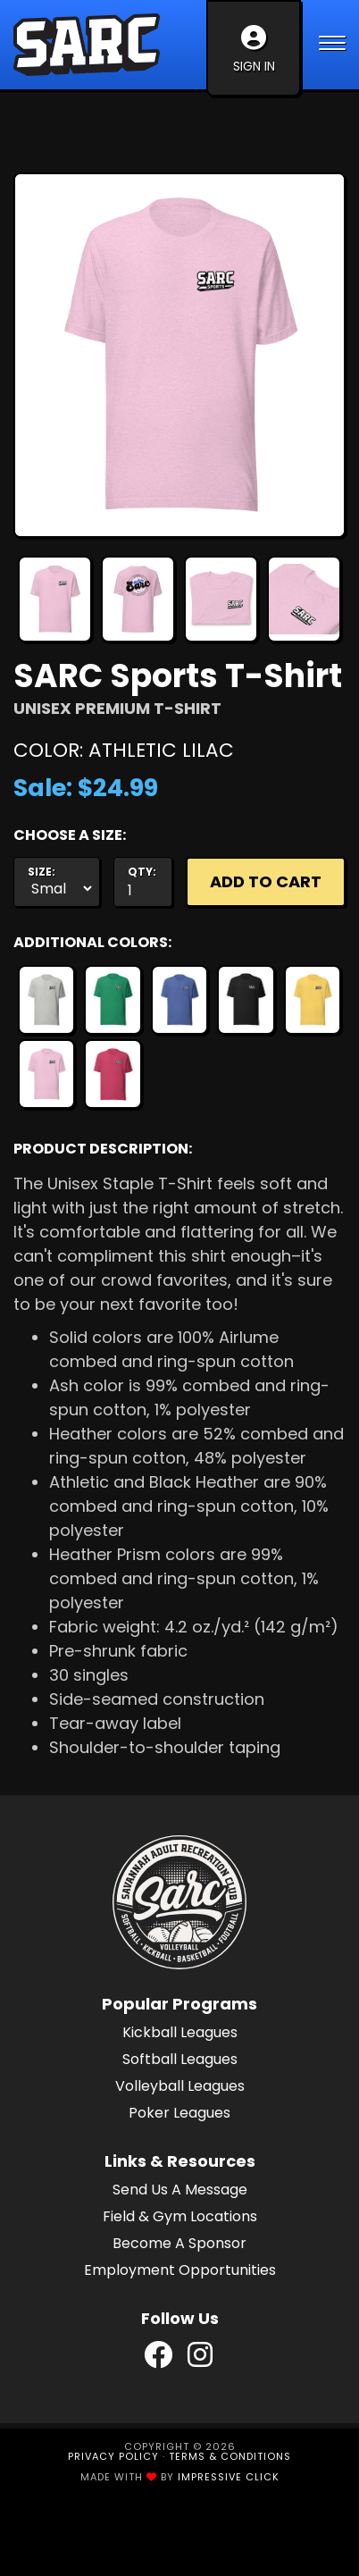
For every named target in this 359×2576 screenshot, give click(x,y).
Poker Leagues (179, 2112)
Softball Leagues (180, 2059)
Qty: (142, 872)
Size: (41, 872)
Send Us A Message (180, 2189)
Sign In (253, 50)
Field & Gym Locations (180, 2216)
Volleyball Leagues (180, 2086)
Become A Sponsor (179, 2243)
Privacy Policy (113, 2456)
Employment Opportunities (180, 2270)
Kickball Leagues (180, 2032)
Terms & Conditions (230, 2456)
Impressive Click (229, 2477)
